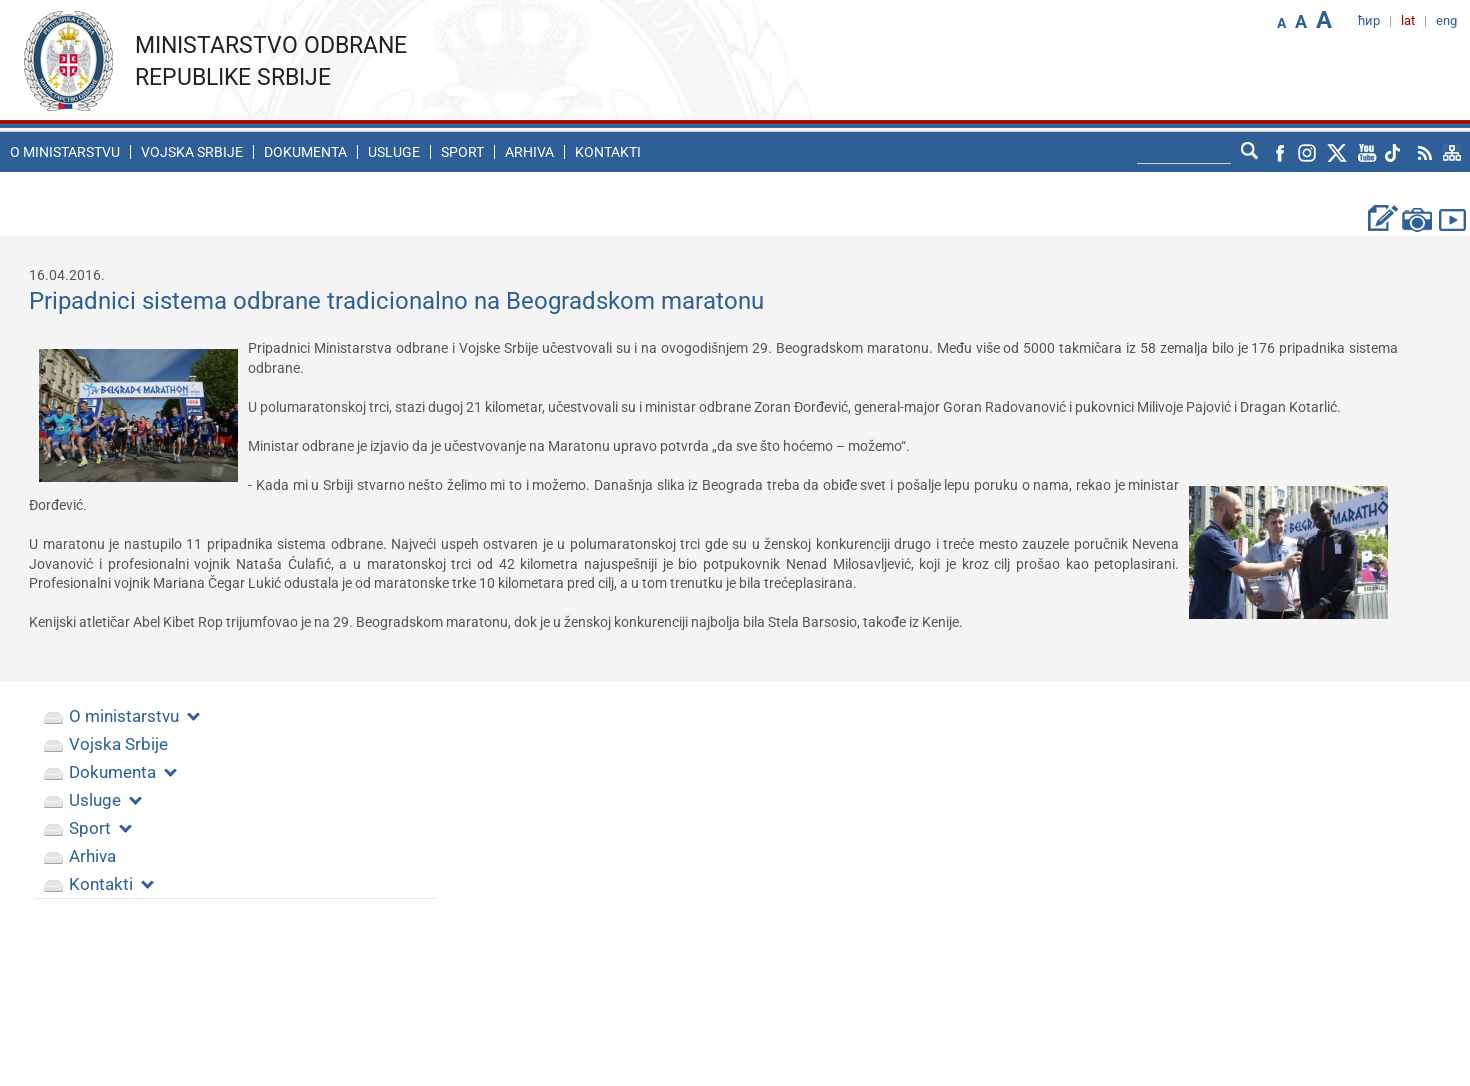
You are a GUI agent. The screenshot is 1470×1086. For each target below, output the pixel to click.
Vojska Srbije (192, 152)
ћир (1369, 20)
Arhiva (529, 152)
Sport (462, 152)
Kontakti (608, 152)
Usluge (394, 152)
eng (1446, 20)
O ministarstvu (65, 152)
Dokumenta (305, 152)
